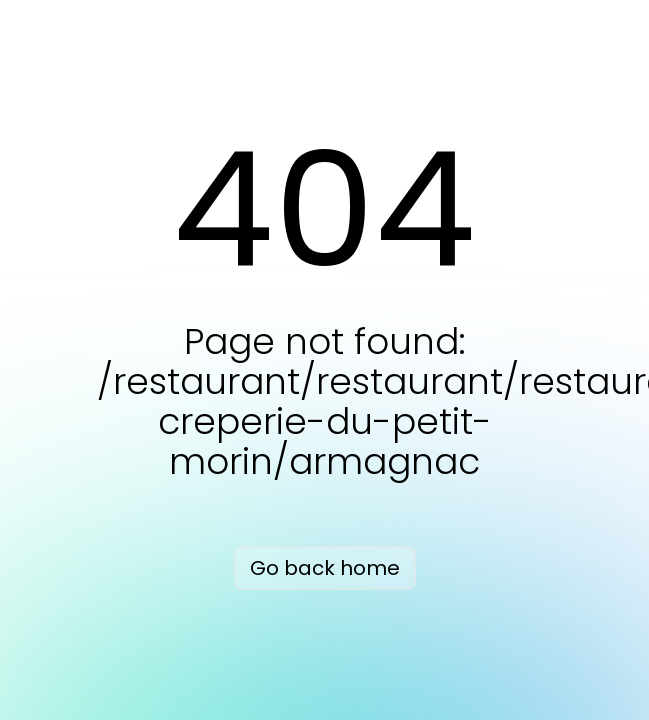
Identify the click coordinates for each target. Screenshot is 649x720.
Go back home (325, 568)
